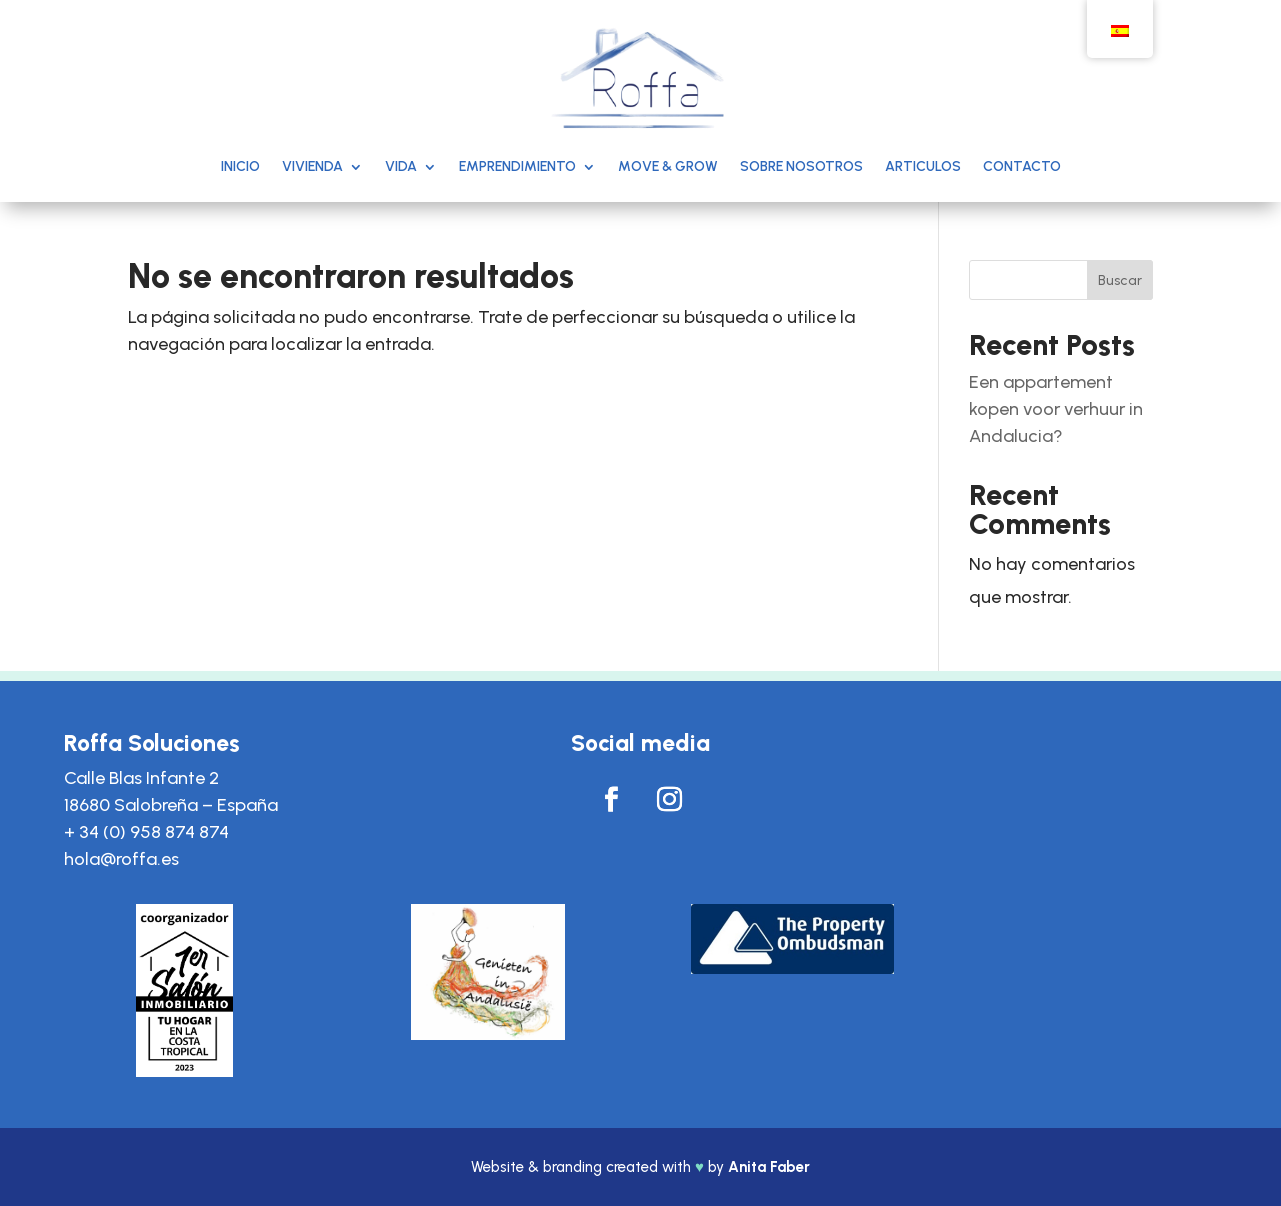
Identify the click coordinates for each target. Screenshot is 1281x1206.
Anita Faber (769, 1167)
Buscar (1120, 280)
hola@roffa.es (121, 859)
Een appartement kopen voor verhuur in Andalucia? (1056, 409)
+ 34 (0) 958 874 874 (146, 832)
